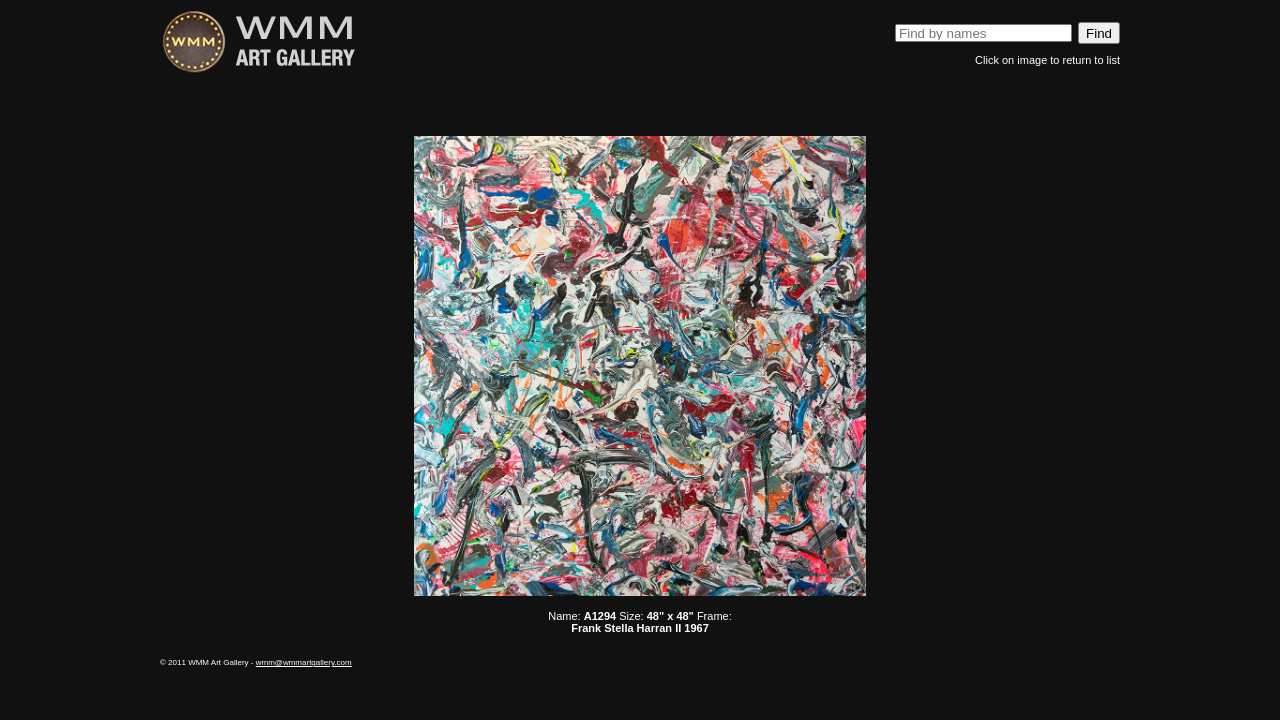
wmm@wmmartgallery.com (304, 662)
